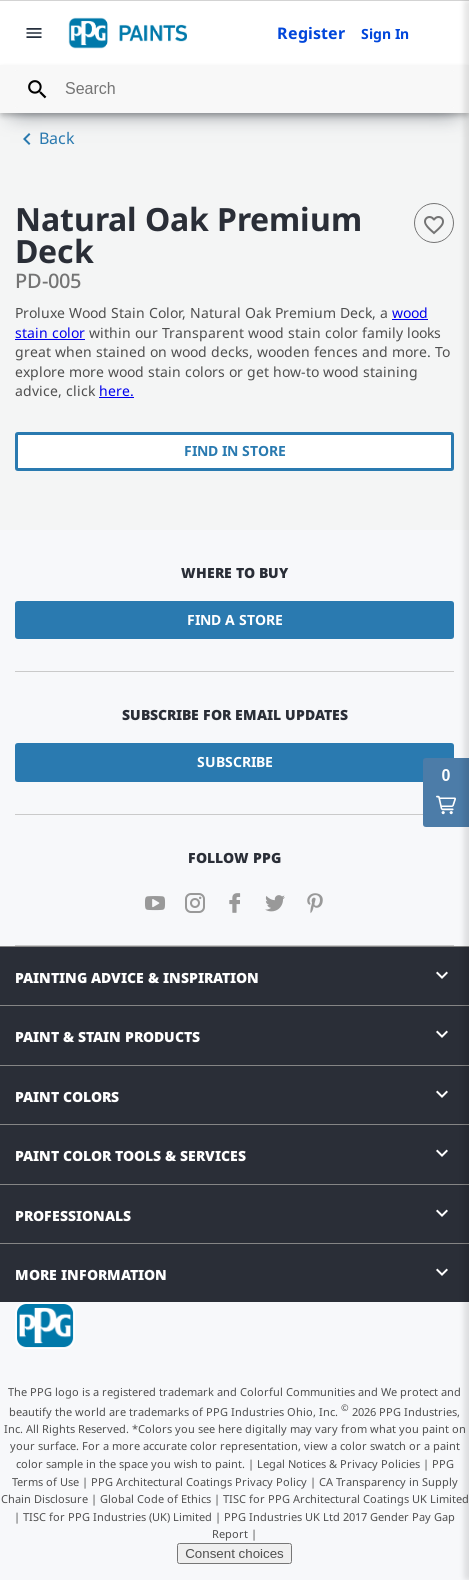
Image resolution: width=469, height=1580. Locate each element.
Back (45, 139)
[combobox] (234, 89)
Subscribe (235, 761)
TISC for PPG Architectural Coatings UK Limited (346, 1498)
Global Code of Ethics (155, 1498)
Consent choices (234, 1553)
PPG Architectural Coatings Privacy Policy (199, 1481)
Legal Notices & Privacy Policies (338, 1463)
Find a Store (235, 619)
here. (116, 390)
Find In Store (235, 450)
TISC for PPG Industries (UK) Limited (117, 1516)
